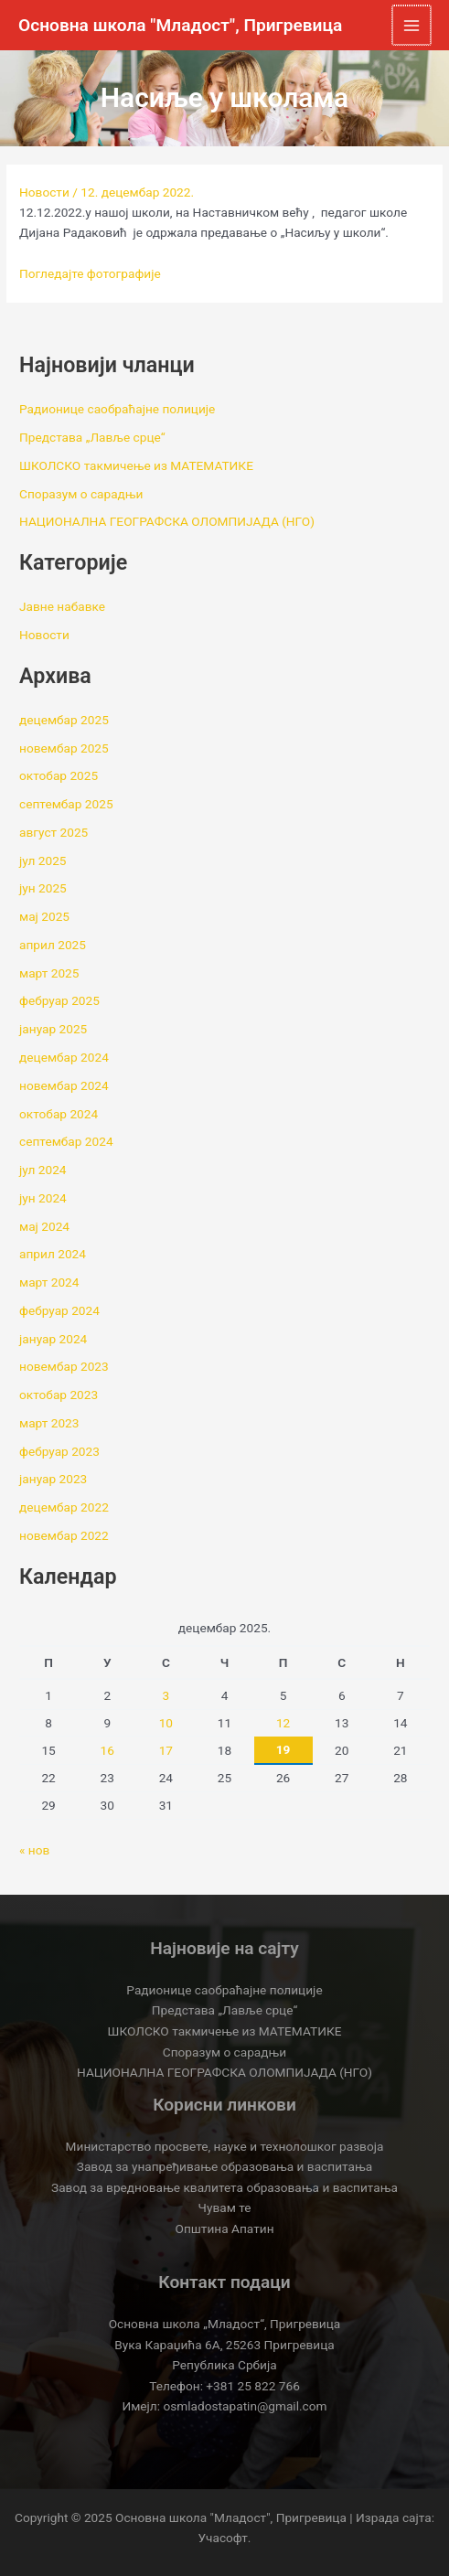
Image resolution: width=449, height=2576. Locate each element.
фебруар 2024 (59, 1310)
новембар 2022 (64, 1535)
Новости (44, 192)
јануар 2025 (53, 1028)
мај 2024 (44, 1226)
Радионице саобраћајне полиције (117, 408)
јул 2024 (43, 1169)
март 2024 (49, 1282)
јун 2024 (43, 1198)
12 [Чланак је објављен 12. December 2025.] (283, 1723)
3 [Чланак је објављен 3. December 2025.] (166, 1695)
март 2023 (49, 1423)
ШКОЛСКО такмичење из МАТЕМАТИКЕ (136, 465)
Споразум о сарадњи (81, 493)
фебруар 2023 (59, 1451)
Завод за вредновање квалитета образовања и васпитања (224, 2187)
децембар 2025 (64, 719)
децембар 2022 (64, 1507)
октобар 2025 (58, 775)
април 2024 (52, 1253)
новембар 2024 (64, 1085)
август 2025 (53, 832)
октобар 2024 (58, 1113)
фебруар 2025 (59, 1000)
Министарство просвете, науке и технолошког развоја (225, 2146)
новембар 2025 (64, 748)
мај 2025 (44, 916)
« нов (34, 1850)
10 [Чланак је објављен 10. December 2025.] (166, 1723)
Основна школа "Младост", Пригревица (180, 25)
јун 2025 (43, 888)
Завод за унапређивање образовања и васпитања (224, 2166)
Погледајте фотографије (90, 273)
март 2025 (49, 973)
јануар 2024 (53, 1338)
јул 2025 (43, 860)
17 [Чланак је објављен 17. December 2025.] (166, 1750)
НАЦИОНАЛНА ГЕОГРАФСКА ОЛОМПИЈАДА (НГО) (167, 521)
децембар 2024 (64, 1057)
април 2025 (52, 944)
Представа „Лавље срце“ (92, 437)
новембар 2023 (64, 1366)
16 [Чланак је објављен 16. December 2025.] (107, 1750)
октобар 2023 (58, 1394)
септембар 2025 (66, 803)
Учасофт (223, 2537)
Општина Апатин (224, 2228)
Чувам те (224, 2207)
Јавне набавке (62, 606)
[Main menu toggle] (413, 25)
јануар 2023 (53, 1478)
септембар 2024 (66, 1141)
